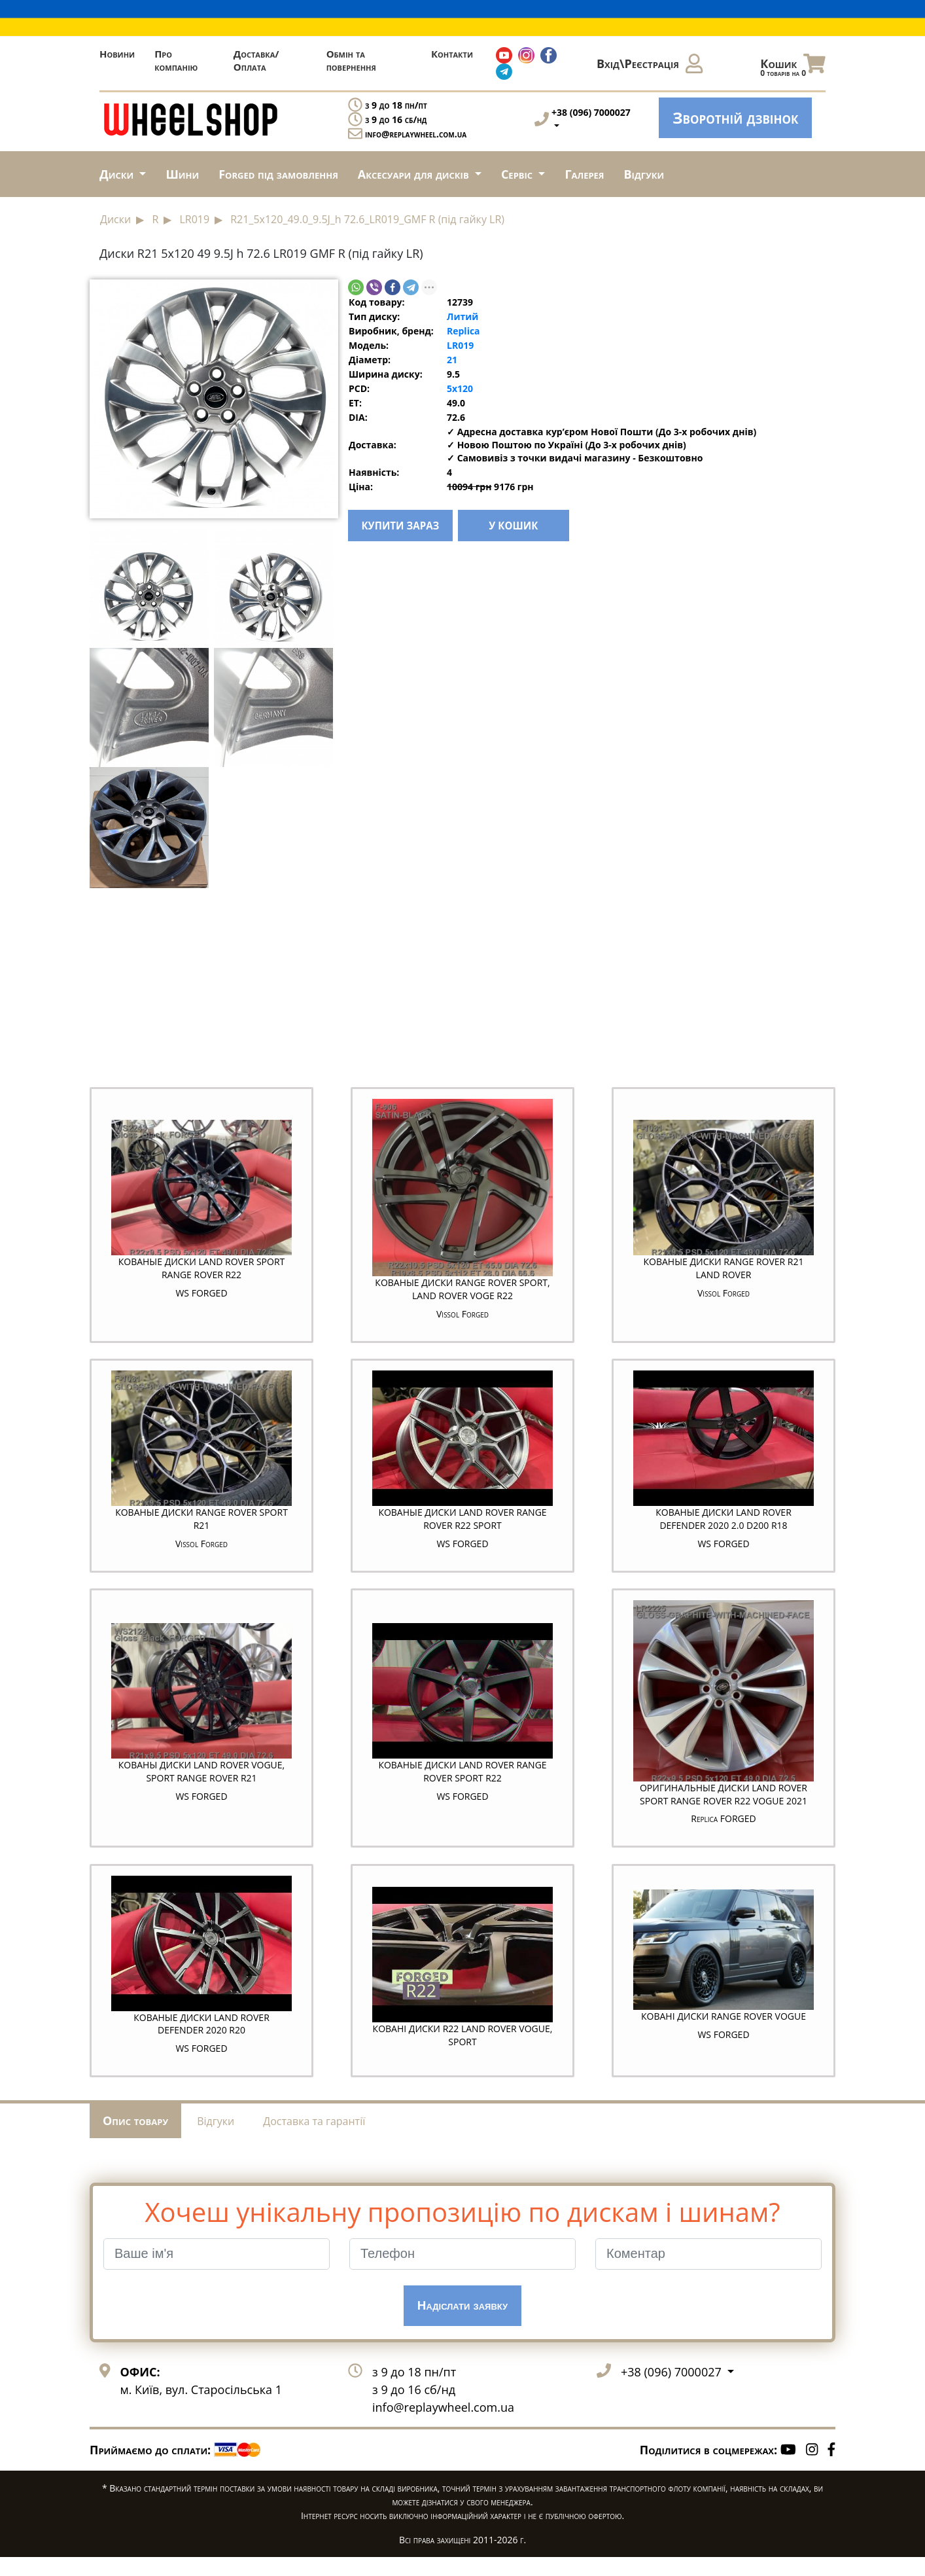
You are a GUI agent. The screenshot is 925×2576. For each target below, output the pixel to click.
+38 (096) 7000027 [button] (672, 2390)
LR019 (460, 345)
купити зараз (415, 527)
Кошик (793, 67)
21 (452, 359)
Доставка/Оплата (256, 60)
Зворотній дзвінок (735, 117)
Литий (462, 316)
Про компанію (176, 60)
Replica (463, 331)
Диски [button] (118, 174)
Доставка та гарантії (314, 2139)
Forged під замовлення (278, 174)
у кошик (543, 527)
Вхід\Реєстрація (650, 63)
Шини (182, 174)
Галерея (584, 174)
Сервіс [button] (518, 174)
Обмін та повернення (351, 60)
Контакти (452, 53)
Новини (117, 53)
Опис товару (135, 2139)
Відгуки (644, 174)
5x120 (460, 388)
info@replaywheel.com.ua (415, 134)
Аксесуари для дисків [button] (415, 174)
